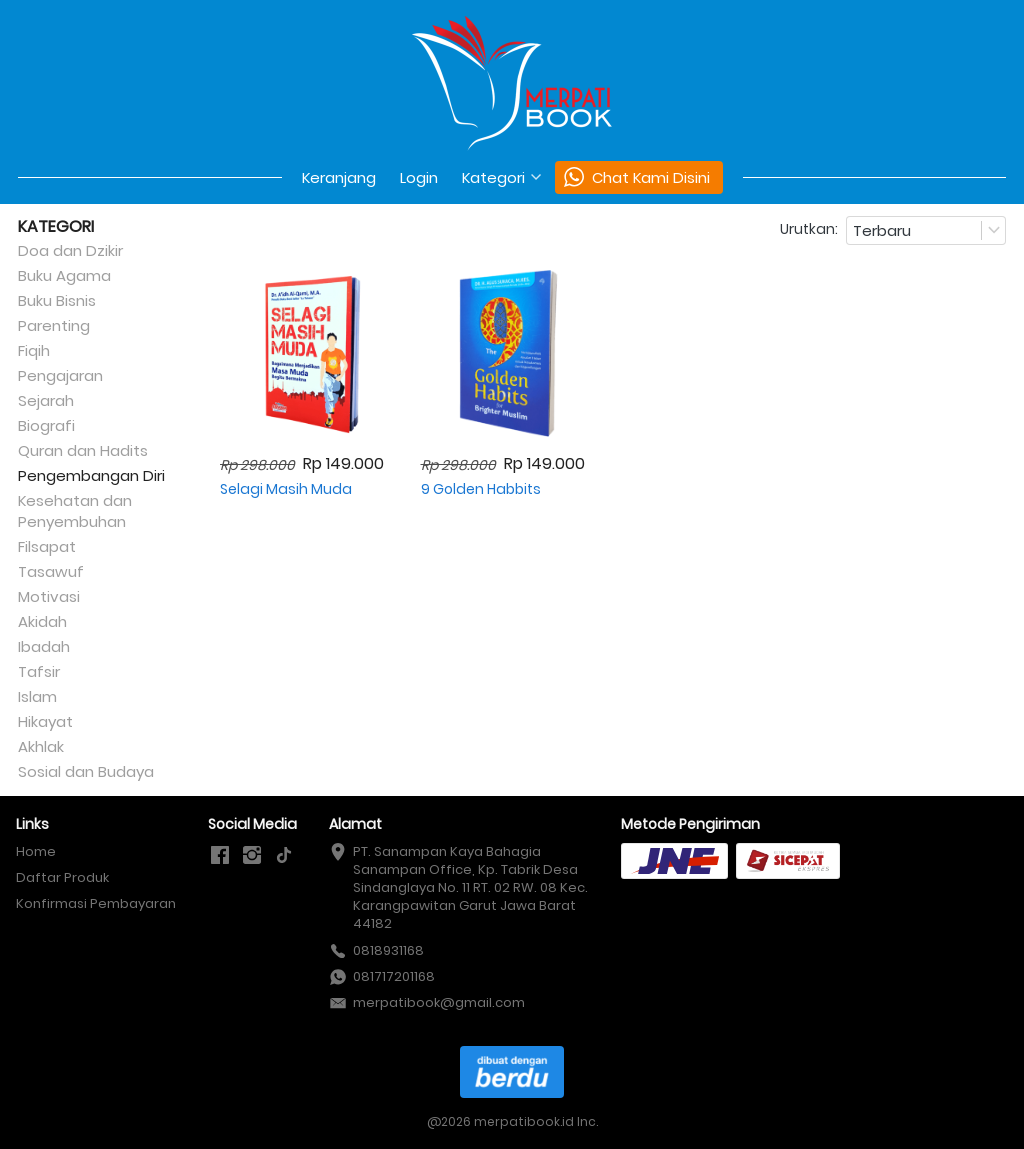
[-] (220, 856)
